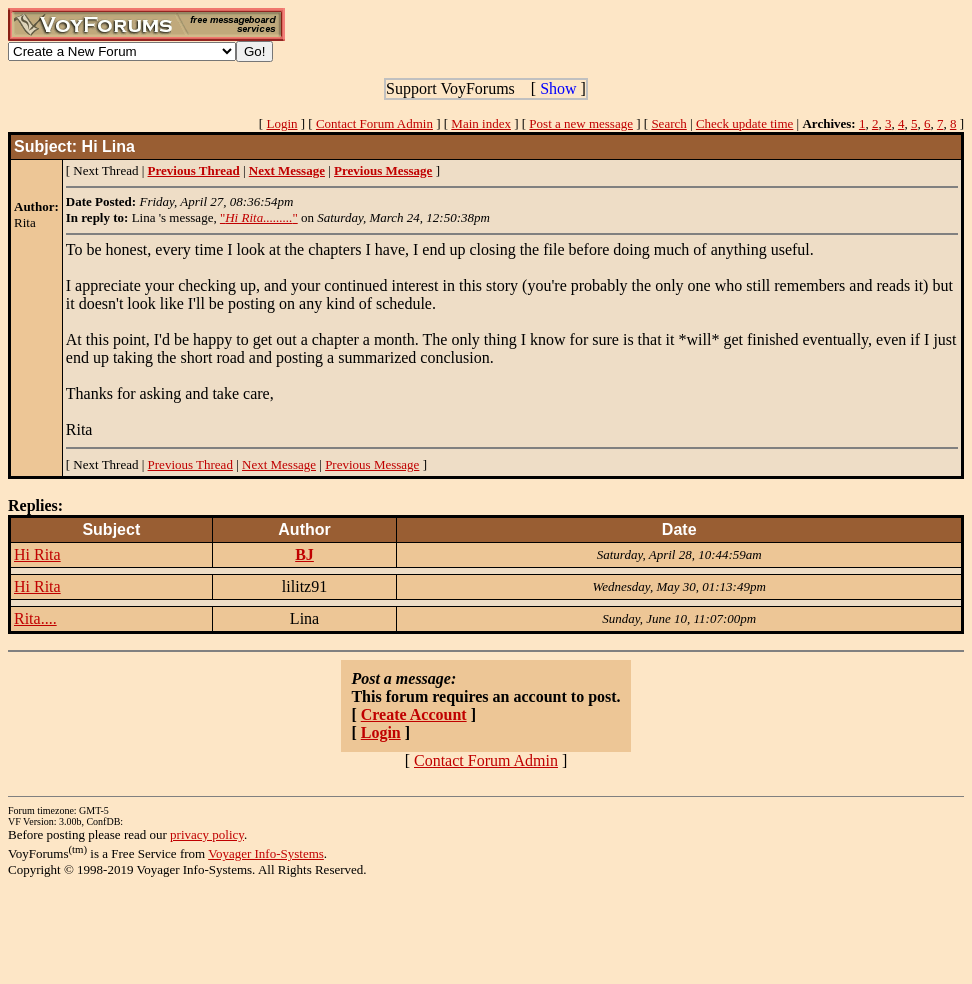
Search (668, 123)
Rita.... (35, 618)
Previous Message (372, 464)
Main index (481, 123)
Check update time (744, 123)
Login (281, 123)
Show (558, 88)
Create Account (414, 714)
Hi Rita (37, 554)
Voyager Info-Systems (266, 853)
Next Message (279, 464)
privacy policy (207, 834)
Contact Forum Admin (374, 123)
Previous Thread (190, 464)
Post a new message (581, 123)
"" (259, 217)
